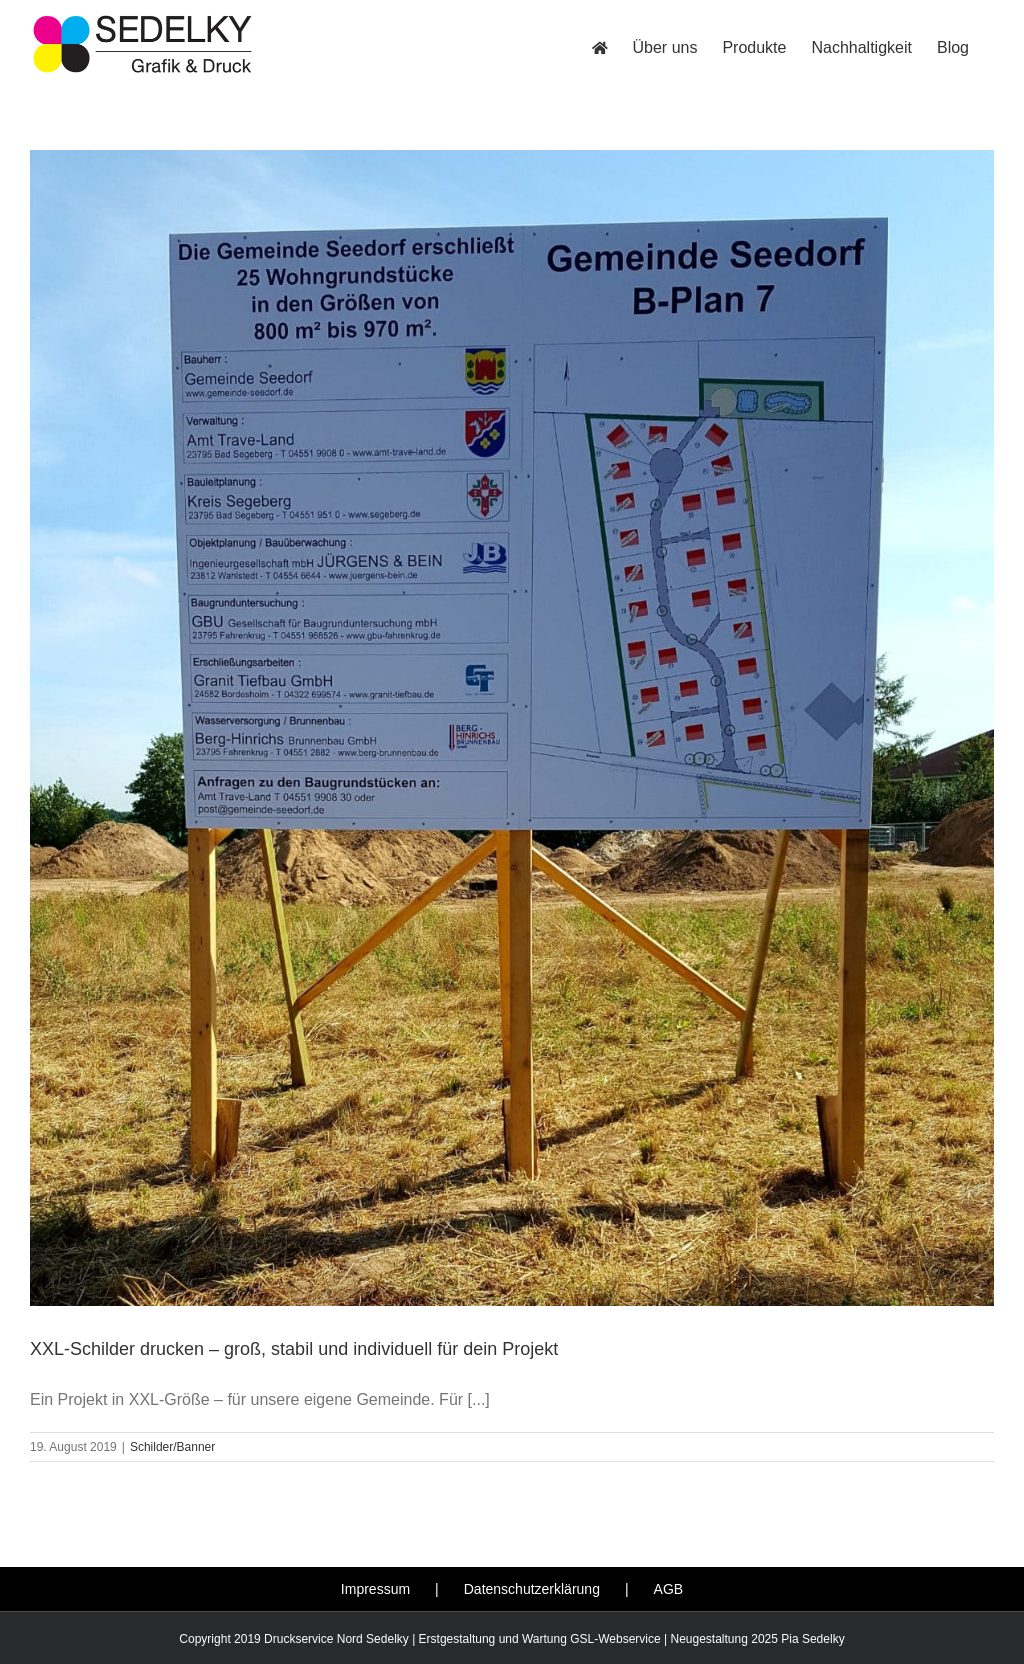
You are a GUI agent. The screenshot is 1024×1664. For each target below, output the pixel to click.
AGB (669, 1589)
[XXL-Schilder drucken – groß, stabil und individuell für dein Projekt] (512, 728)
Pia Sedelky (812, 1639)
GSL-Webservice (615, 1639)
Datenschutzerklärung (532, 1589)
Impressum (375, 1589)
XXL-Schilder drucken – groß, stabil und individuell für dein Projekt (294, 1349)
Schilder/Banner (172, 1447)
